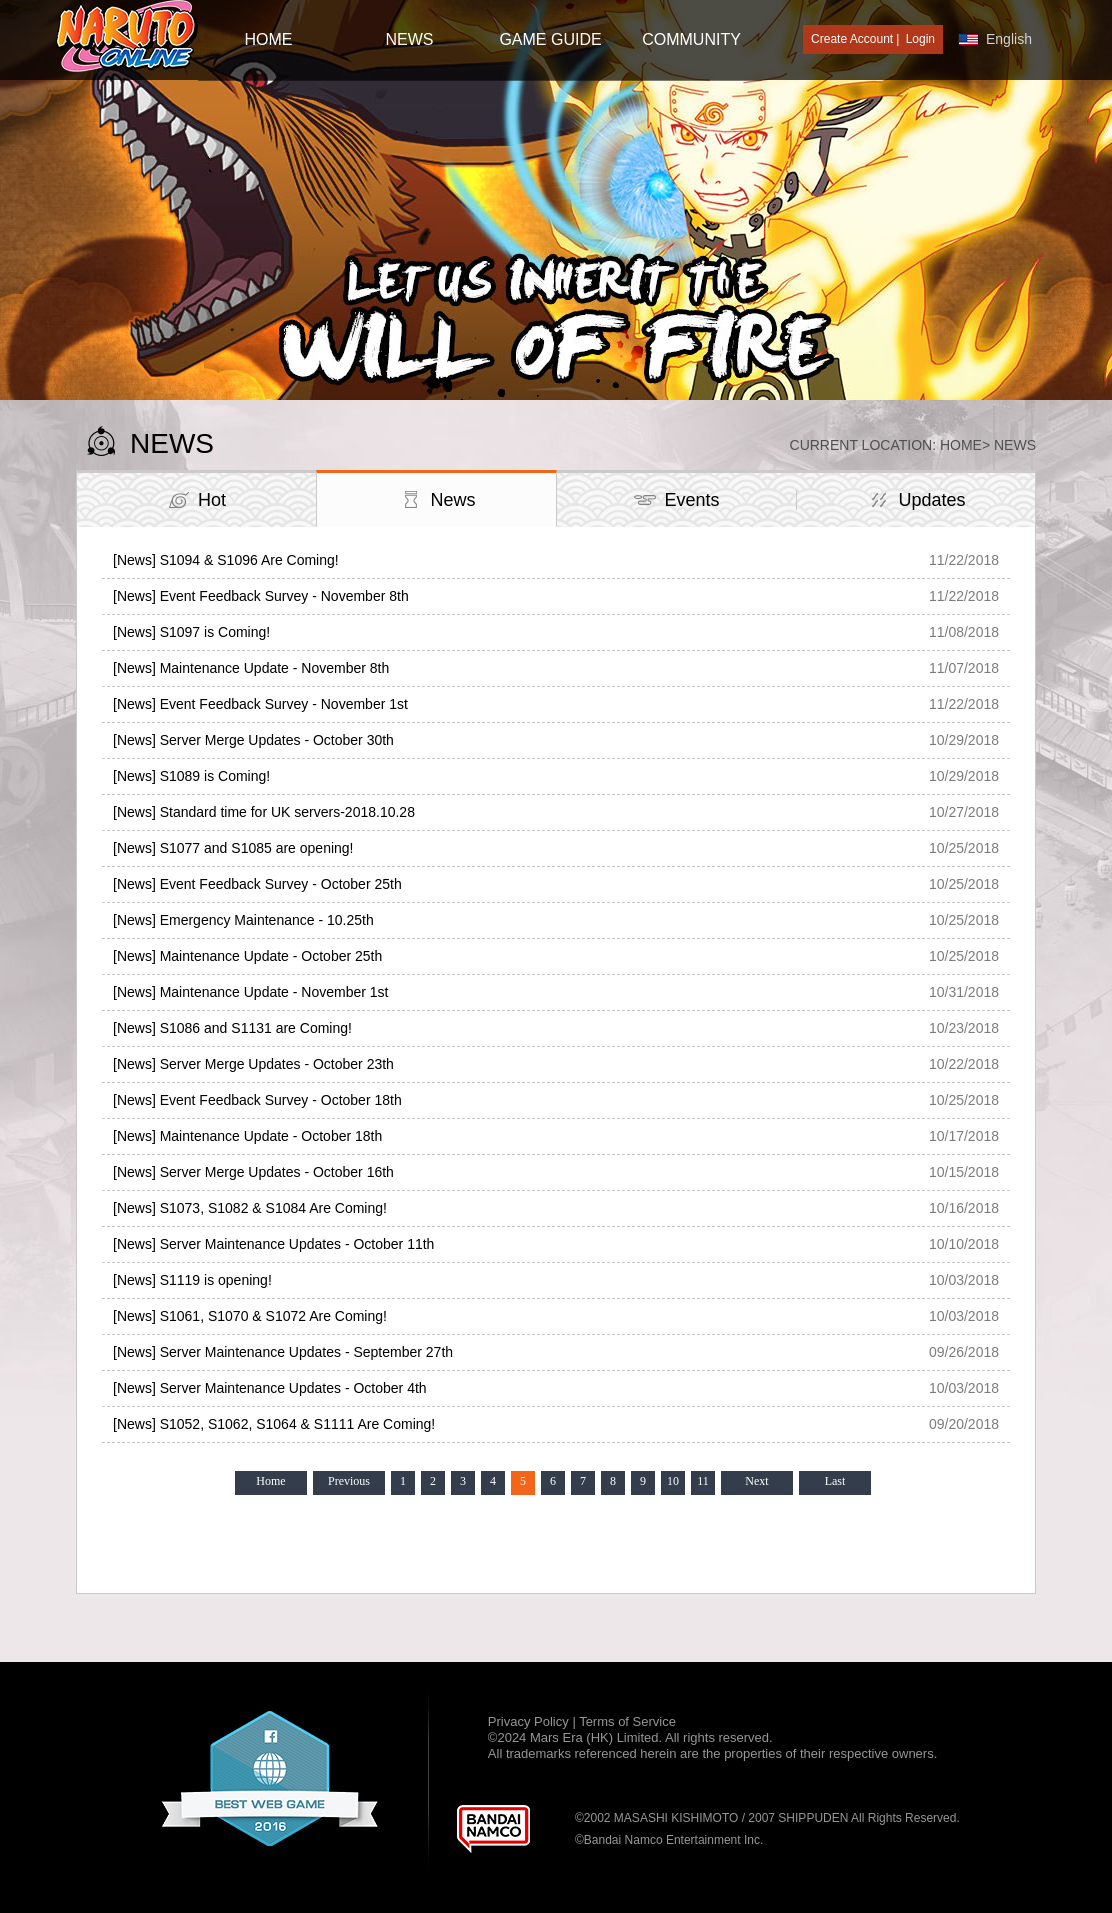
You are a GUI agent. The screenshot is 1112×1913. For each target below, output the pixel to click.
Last (835, 1481)
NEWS (410, 39)
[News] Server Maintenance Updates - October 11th (273, 1244)
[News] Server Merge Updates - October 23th (253, 1064)
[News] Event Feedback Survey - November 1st (260, 704)
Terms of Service (627, 1721)
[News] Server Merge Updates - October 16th (253, 1172)
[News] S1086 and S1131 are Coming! (232, 1028)
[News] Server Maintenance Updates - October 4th (270, 1388)
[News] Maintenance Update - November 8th (251, 668)
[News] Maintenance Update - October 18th (247, 1136)
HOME (269, 39)
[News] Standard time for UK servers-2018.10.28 (264, 812)
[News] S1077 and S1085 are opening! (233, 848)
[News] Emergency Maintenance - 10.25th (243, 920)
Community (691, 39)
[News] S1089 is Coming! (191, 776)
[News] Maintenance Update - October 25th (247, 956)
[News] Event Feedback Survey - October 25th (257, 884)
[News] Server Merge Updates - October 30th (253, 740)
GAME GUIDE (550, 39)
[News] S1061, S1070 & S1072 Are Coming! (250, 1316)
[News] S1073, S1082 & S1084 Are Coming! (250, 1208)
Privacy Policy (530, 1721)
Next (756, 1481)
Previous (349, 1481)
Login (920, 39)
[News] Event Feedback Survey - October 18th (257, 1100)
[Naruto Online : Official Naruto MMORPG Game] (127, 37)
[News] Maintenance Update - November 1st (250, 992)
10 (673, 1481)
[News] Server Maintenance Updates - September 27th (283, 1352)
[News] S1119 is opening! (192, 1280)
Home (961, 445)
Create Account (852, 39)
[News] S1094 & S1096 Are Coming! (226, 560)
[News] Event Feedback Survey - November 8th (261, 596)
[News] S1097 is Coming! (191, 632)
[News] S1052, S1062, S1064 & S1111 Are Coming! (274, 1424)
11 (703, 1481)
